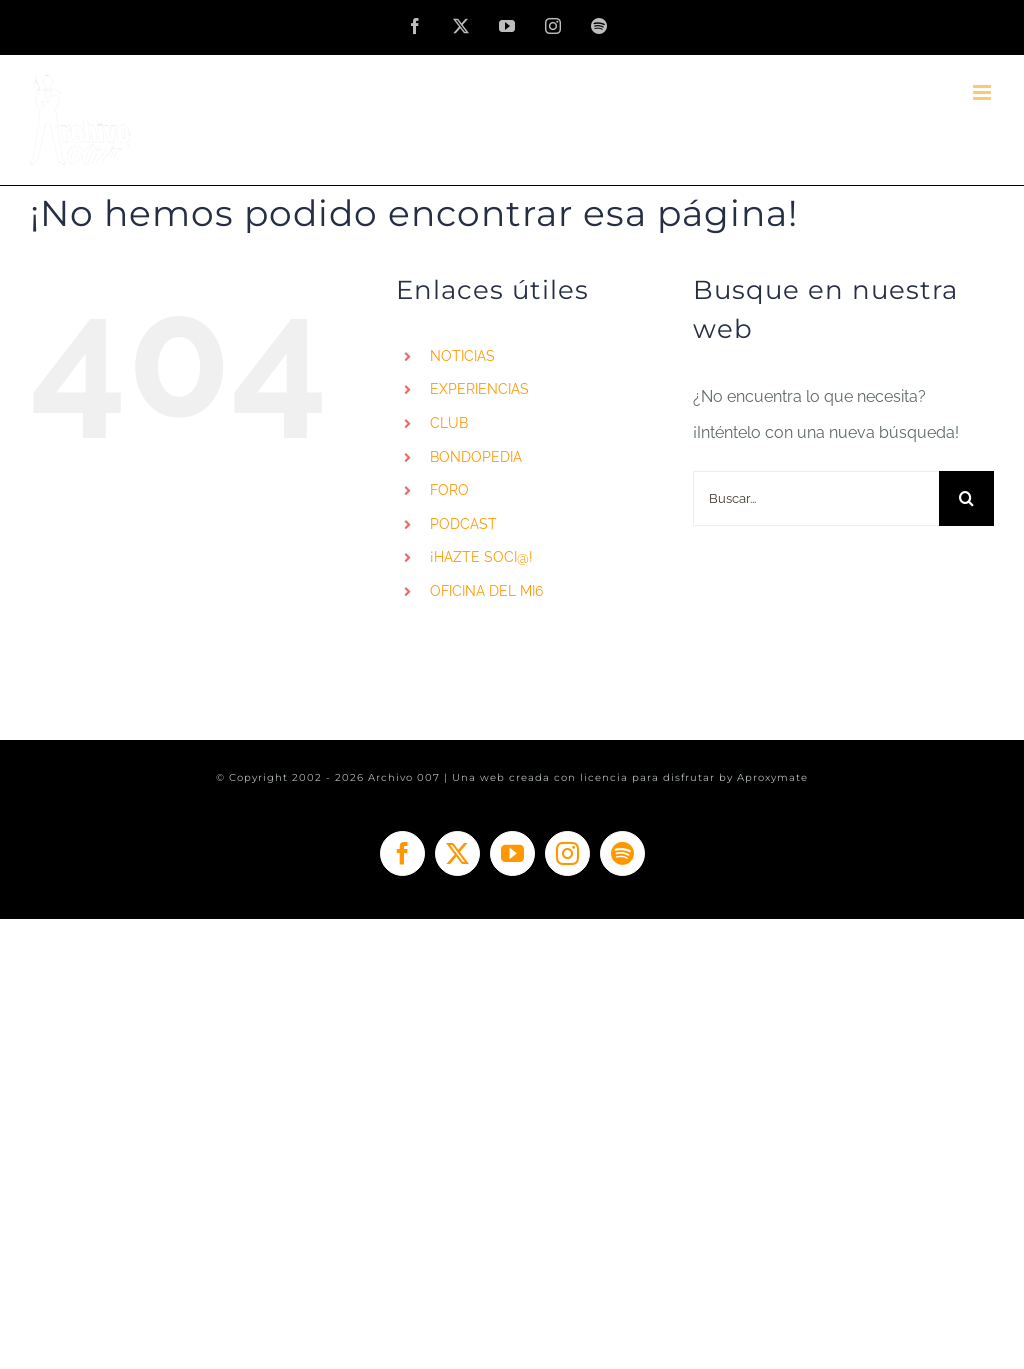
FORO (449, 490)
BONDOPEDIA (476, 457)
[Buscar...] (816, 498)
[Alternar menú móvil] (983, 92)
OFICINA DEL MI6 (486, 591)
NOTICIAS (462, 356)
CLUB (449, 423)
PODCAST (463, 524)
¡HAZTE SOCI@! (481, 557)
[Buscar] (966, 498)
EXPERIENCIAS (479, 389)
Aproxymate (772, 777)
